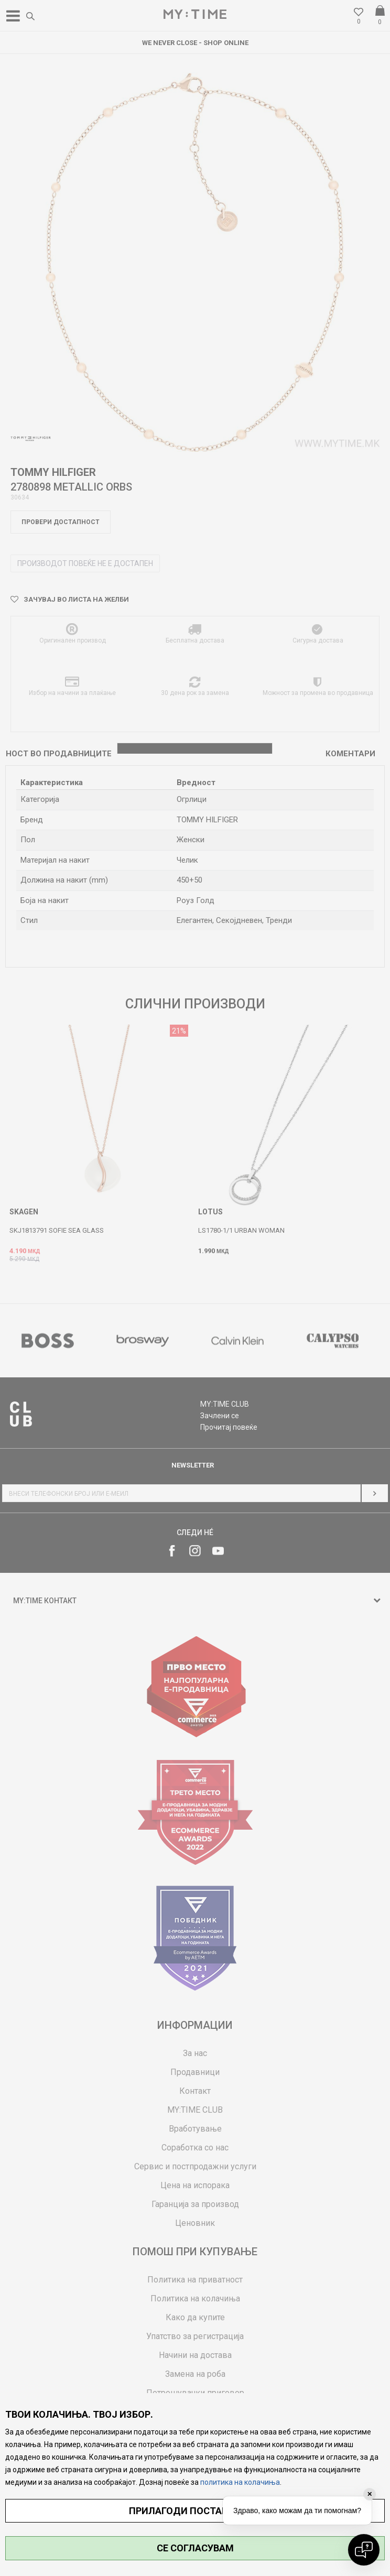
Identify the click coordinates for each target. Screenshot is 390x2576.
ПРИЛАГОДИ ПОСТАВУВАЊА (195, 2510)
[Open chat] (364, 2550)
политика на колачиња (240, 2482)
